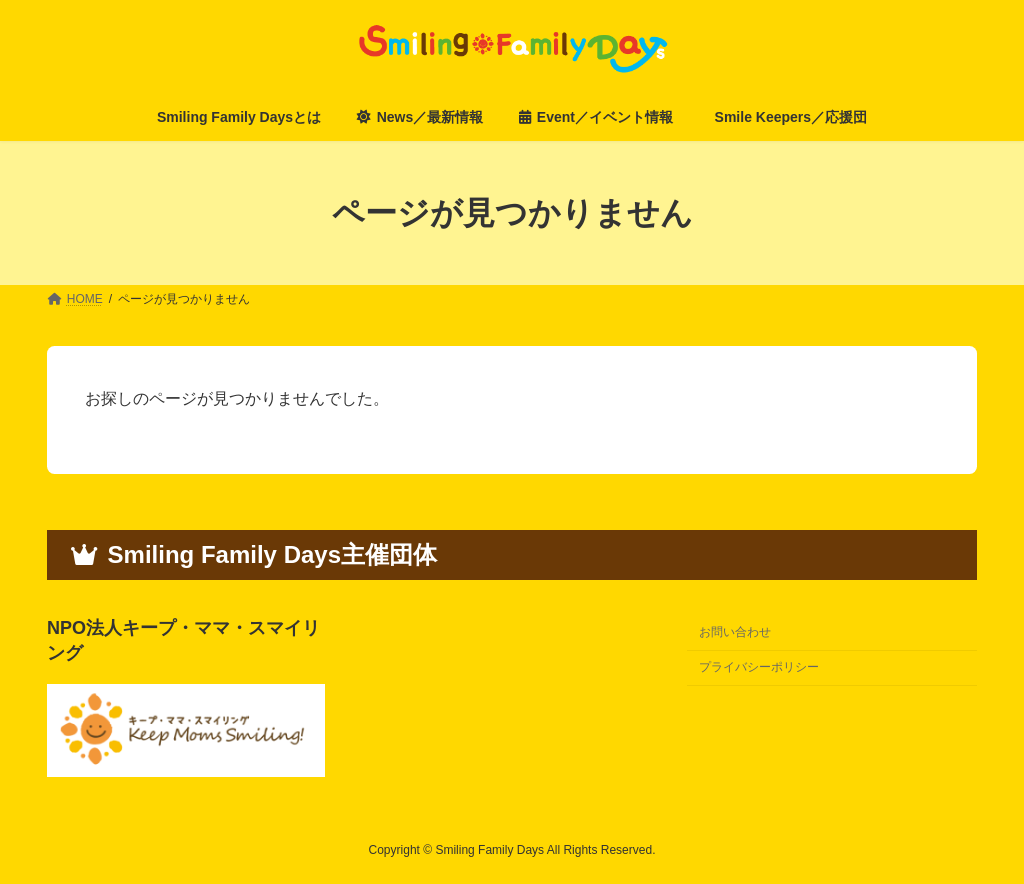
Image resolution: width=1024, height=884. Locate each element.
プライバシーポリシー (759, 667)
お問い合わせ (735, 632)
